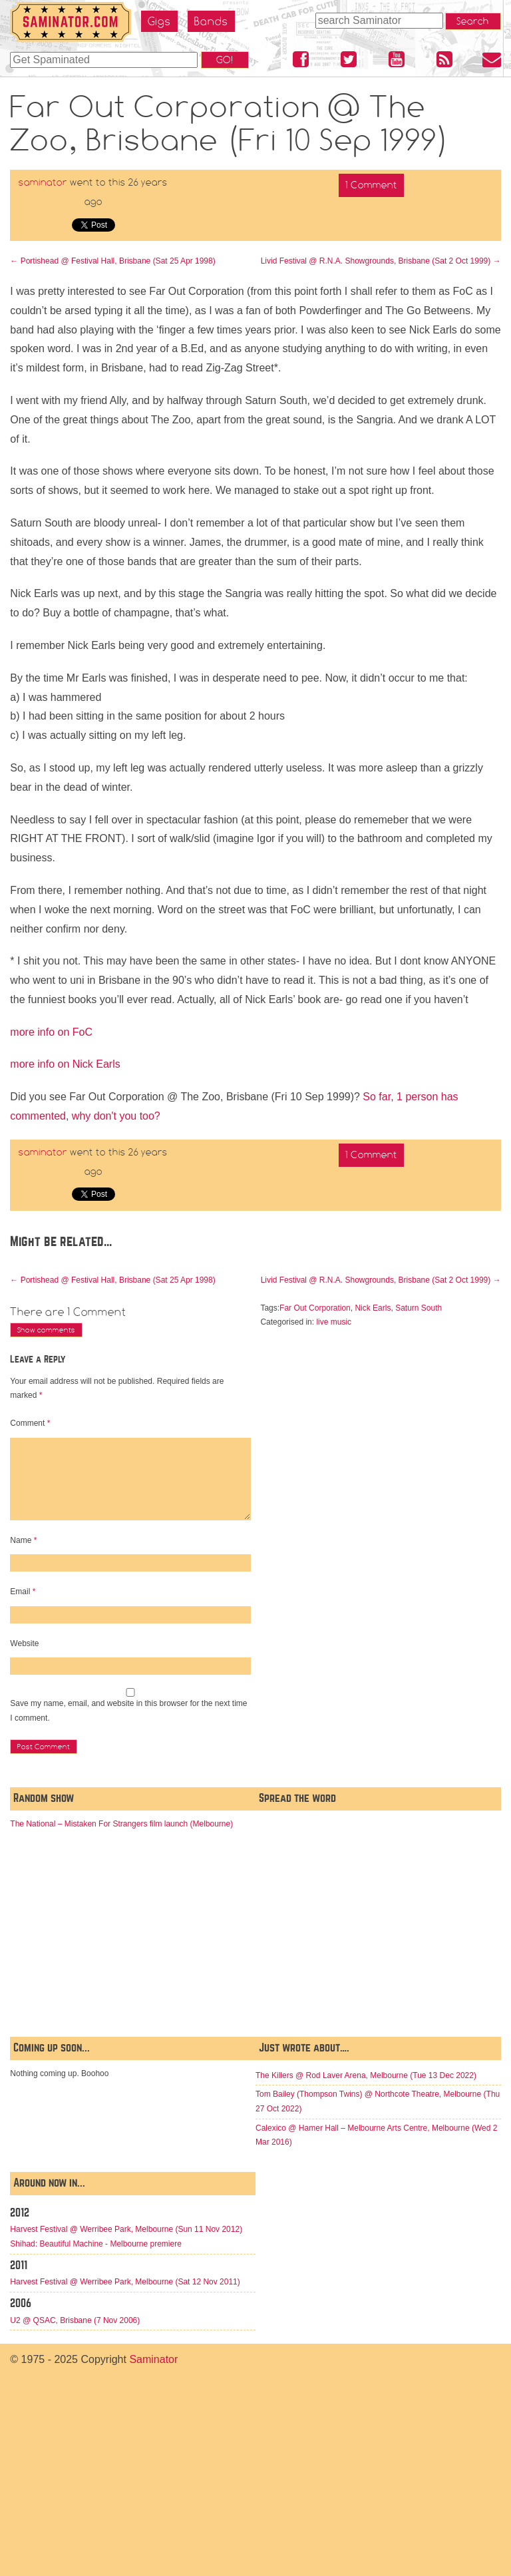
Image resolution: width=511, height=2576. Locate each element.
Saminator (153, 2359)
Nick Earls (373, 1308)
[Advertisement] (378, 1923)
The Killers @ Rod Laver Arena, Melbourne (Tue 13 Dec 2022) (366, 2075)
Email (22, 1591)
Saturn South (418, 1308)
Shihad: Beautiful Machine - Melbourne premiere (95, 2244)
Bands (211, 21)
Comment (30, 1423)
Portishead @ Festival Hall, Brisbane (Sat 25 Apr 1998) (112, 261)
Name (23, 1540)
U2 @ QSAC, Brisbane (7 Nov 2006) (75, 2320)
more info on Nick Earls (65, 1064)
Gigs (159, 21)
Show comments (46, 1330)
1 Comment (371, 184)
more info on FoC (51, 1032)
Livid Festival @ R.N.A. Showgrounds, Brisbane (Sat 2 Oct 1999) (381, 261)
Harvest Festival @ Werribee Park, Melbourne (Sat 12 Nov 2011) (125, 2281)
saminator (43, 182)
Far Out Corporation (315, 1308)
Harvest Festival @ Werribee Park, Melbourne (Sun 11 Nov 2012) (126, 2229)
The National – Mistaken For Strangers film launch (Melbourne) (121, 1823)
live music (333, 1322)
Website (24, 1643)
